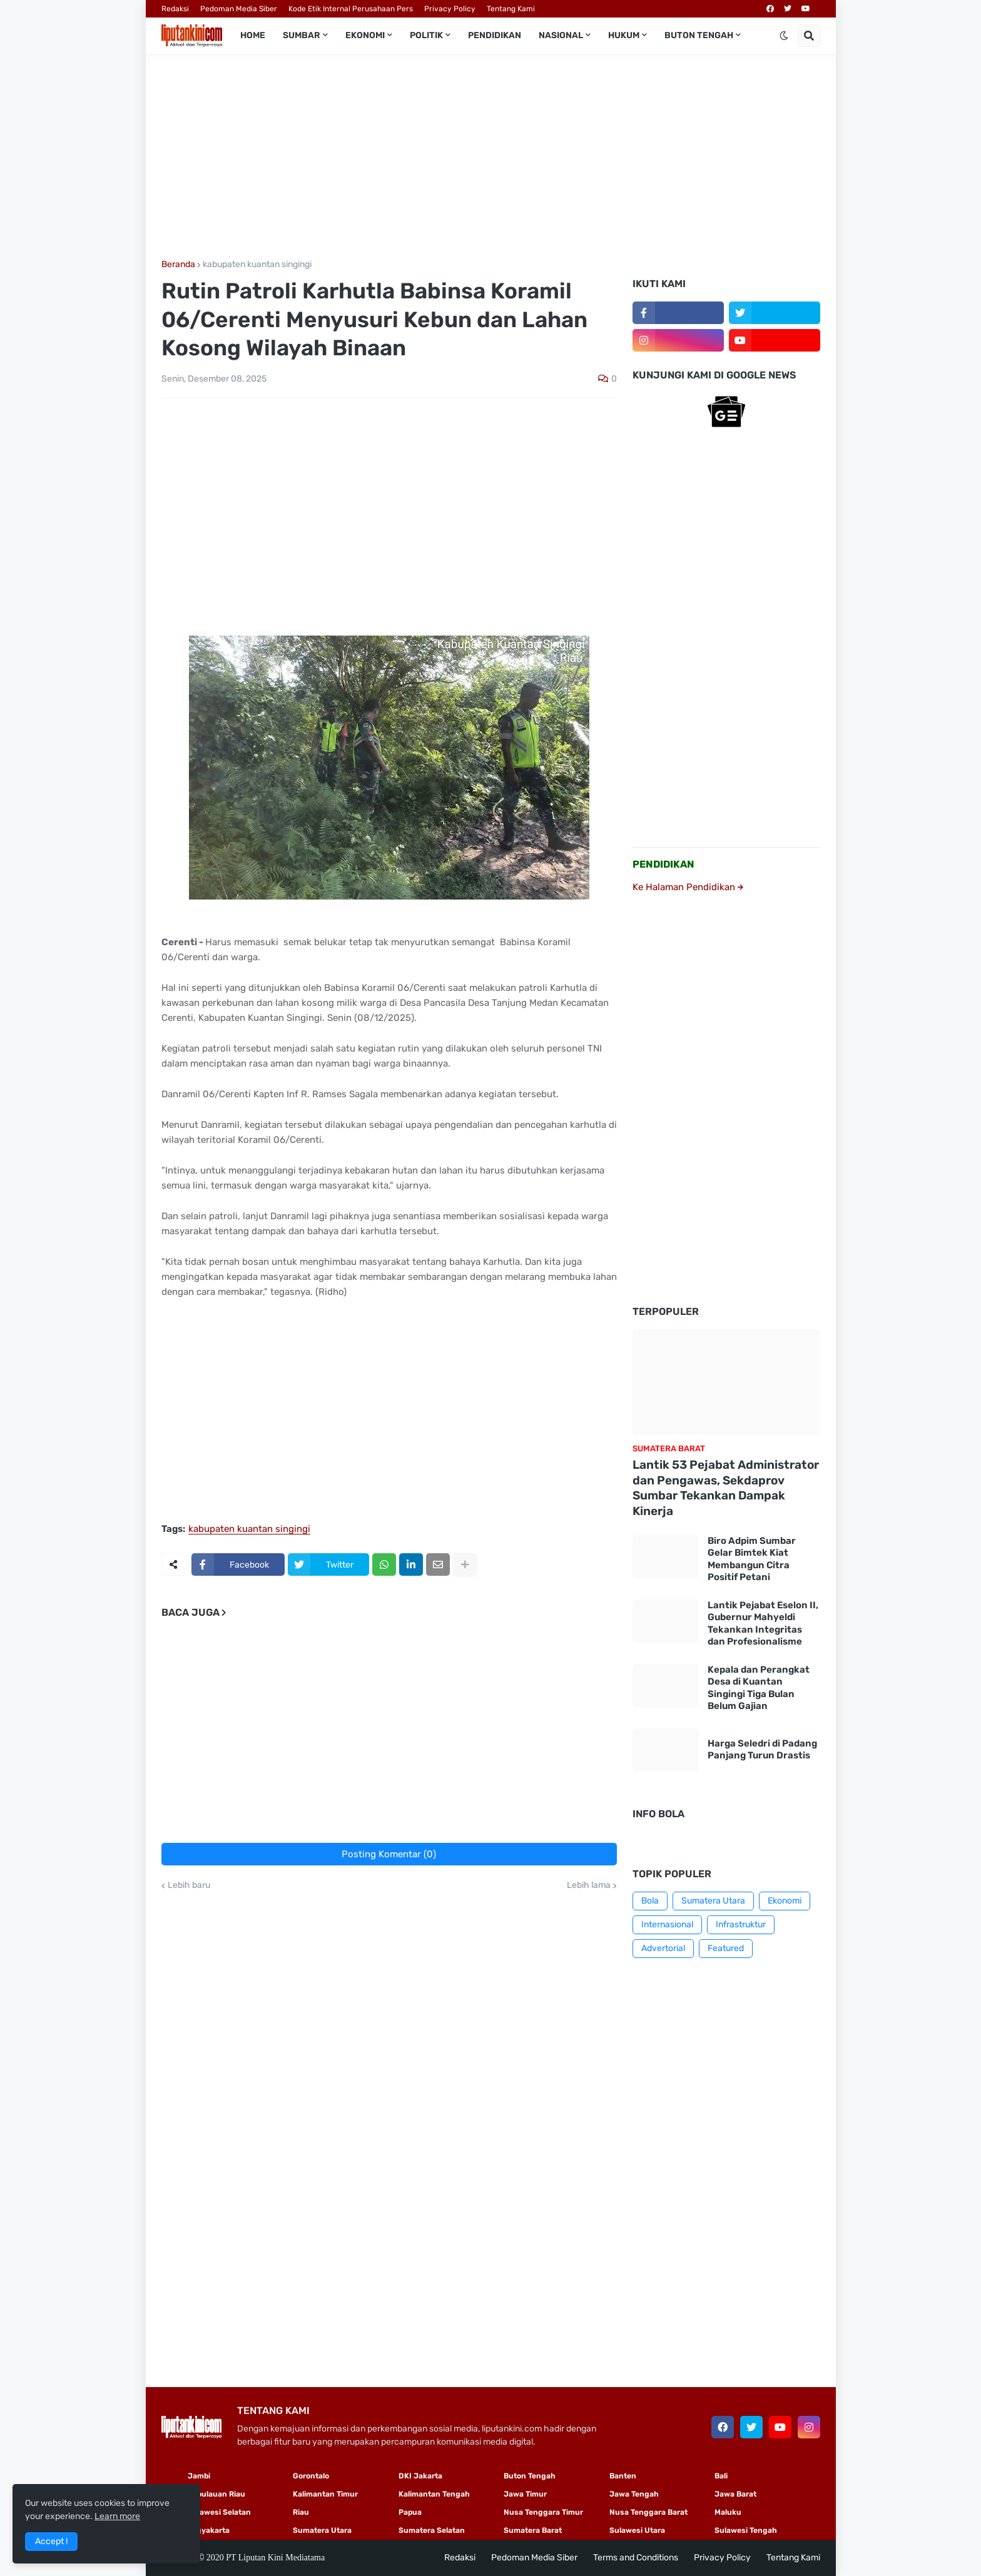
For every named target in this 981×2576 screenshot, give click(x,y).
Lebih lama (589, 1885)
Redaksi (175, 8)
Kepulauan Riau (216, 2494)
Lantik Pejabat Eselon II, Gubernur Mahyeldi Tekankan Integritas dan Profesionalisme (763, 1624)
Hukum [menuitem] (623, 35)
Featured (726, 1948)
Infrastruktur (741, 1924)
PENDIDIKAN (663, 864)
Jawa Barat (735, 2494)
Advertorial (663, 1948)
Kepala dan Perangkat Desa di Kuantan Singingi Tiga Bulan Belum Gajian (759, 1688)
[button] (784, 35)
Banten (622, 2476)
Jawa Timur (525, 2494)
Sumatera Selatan (432, 2530)
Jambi (199, 2476)
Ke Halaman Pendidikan (688, 887)
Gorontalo (311, 2476)
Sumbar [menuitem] (301, 35)
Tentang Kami (511, 8)
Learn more (117, 2516)
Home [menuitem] (252, 35)
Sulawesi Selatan (219, 2512)
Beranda (178, 264)
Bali (721, 2476)
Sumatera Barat (533, 2530)
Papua (410, 2512)
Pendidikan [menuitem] (494, 35)
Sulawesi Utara (637, 2530)
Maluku (727, 2512)
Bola (650, 1900)
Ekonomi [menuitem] (365, 35)
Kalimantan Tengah (434, 2494)
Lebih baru (189, 1885)
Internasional (667, 1924)
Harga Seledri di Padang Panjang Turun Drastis (762, 1750)
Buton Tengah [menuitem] (698, 35)
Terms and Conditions (635, 2557)
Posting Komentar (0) (389, 1854)
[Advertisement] (490, 157)
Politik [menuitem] (426, 35)
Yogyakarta (209, 2530)
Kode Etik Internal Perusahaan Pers (350, 8)
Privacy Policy (449, 8)
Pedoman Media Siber (238, 8)
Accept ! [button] (51, 2541)
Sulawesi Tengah (745, 2530)
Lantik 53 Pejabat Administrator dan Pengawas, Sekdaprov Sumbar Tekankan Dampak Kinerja (726, 1488)
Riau (301, 2512)
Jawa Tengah (634, 2494)
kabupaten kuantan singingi (257, 264)
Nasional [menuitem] (561, 35)
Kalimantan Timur (325, 2494)
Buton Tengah (530, 2476)
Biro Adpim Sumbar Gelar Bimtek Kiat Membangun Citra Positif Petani (752, 1559)
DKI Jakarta (420, 2476)
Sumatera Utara (713, 1900)
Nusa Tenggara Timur (543, 2512)
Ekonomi (784, 1900)
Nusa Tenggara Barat (648, 2512)
